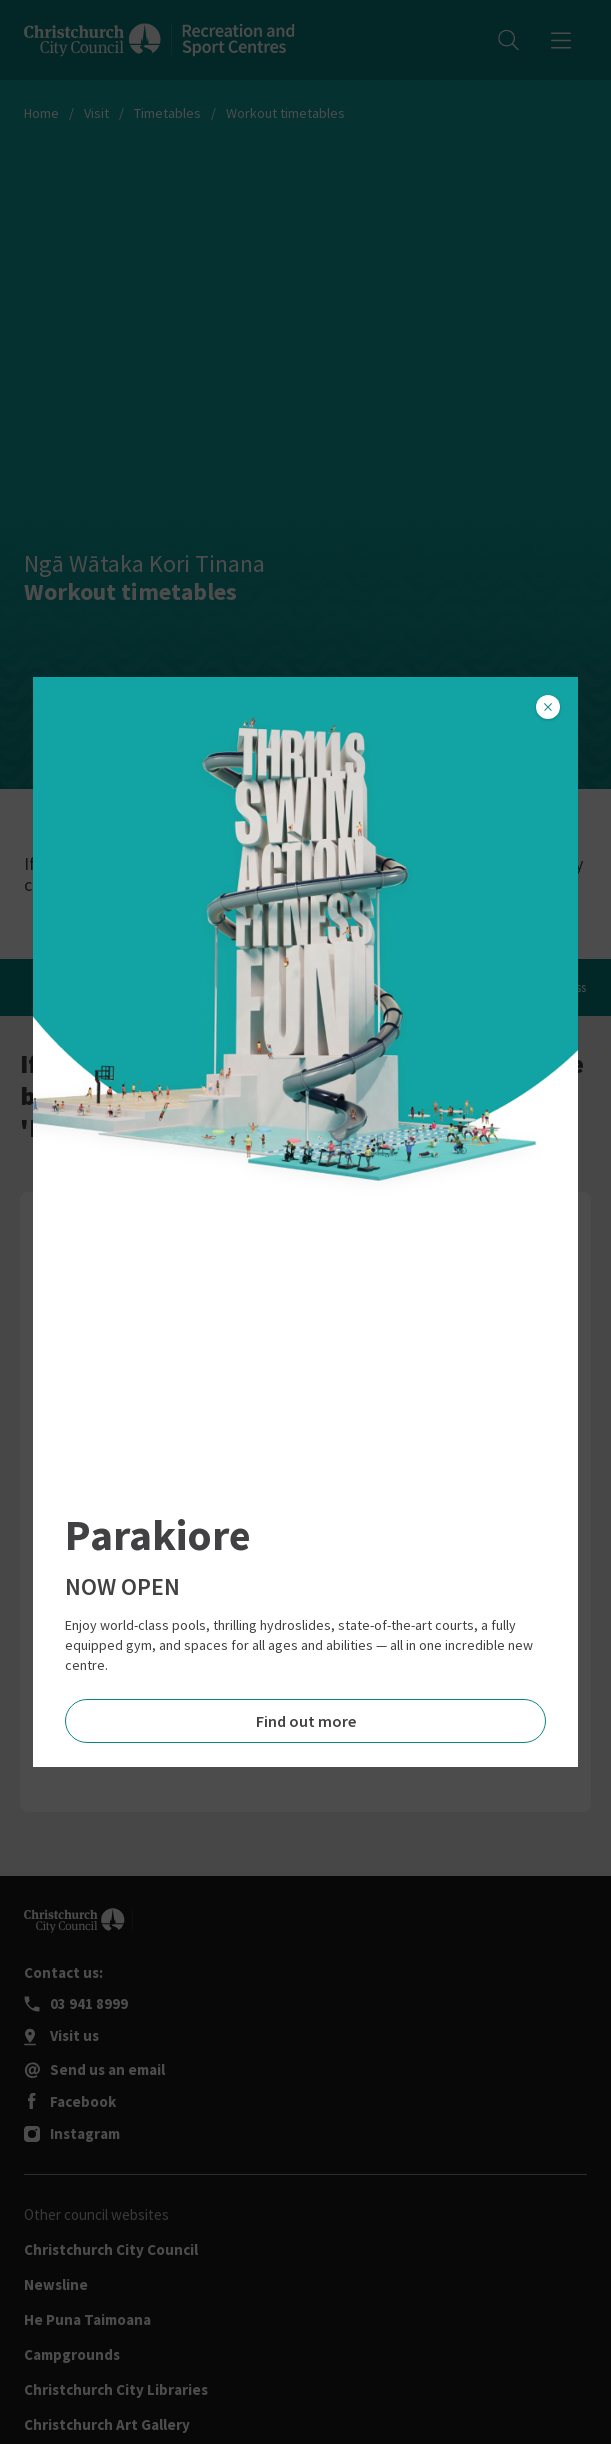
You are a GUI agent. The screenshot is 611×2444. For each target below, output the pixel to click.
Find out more (306, 1721)
